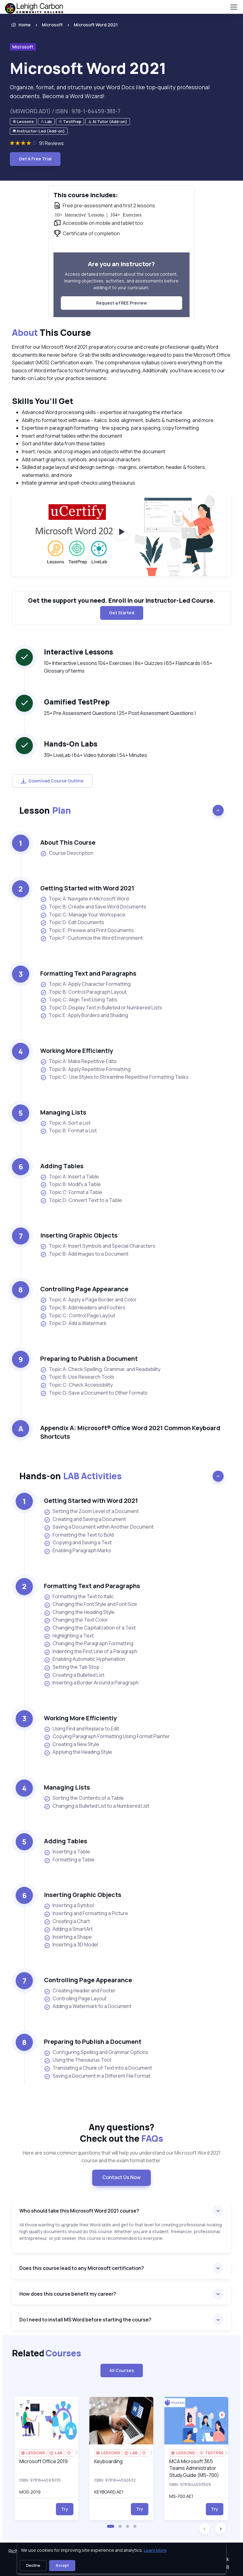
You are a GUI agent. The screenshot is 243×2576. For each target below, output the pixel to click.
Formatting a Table (69, 1860)
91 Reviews (51, 143)
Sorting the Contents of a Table (84, 1798)
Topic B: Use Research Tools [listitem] (77, 1376)
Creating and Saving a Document (85, 1519)
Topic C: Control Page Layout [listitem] (77, 1315)
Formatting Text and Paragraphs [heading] (88, 973)
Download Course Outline (52, 781)
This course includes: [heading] (85, 195)
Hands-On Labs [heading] (70, 744)
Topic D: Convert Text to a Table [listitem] (81, 1200)
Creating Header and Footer (80, 1990)
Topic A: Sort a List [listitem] (65, 1123)
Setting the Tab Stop (72, 1667)
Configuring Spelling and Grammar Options (96, 2052)
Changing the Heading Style (79, 1612)
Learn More (155, 2550)
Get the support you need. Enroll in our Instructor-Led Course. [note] (121, 600)
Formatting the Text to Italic (79, 1596)
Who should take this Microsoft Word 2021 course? (79, 2210)
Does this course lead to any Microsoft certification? (81, 2268)
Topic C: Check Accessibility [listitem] (76, 1384)
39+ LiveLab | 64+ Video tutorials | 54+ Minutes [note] (95, 755)
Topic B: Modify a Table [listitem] (70, 1184)
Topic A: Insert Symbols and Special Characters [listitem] (97, 1246)
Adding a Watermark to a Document (87, 2006)
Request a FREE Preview (121, 303)
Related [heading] (46, 2353)
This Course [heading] (51, 332)
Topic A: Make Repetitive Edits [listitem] (78, 1061)
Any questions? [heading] (121, 2132)
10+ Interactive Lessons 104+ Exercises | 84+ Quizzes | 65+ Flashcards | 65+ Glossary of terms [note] (128, 667)
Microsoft (52, 25)
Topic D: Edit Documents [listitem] (72, 922)
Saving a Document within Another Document (99, 1527)
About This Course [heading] (68, 842)
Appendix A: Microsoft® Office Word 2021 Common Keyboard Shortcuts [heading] (130, 1432)
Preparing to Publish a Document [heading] (89, 1358)
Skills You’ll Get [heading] (42, 401)
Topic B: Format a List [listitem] (68, 1130)
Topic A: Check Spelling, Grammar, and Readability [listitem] (100, 1369)
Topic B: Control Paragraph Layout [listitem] (83, 992)
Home (20, 25)
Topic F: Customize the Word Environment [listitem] (91, 938)
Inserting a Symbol (69, 1905)
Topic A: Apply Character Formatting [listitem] (85, 984)
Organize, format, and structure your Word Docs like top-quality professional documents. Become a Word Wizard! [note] (110, 91)
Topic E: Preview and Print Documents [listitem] (87, 930)
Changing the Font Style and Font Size (90, 1604)
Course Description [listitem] (66, 853)
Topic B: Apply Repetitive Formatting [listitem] (85, 1069)
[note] (23, 121)
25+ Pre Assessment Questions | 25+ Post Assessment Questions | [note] (120, 713)
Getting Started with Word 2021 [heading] (87, 888)
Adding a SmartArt (68, 1929)
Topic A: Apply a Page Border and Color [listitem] (88, 1299)
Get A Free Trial (35, 159)
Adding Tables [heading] (62, 1166)
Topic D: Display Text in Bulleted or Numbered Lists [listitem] (101, 1007)
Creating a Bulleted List (74, 1675)
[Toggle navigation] (233, 7)
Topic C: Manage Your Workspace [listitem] (82, 914)
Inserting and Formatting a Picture (86, 1913)
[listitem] (90, 25)
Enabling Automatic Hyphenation (84, 1659)
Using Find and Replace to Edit (81, 1729)
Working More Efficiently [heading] (76, 1050)
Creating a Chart (67, 1921)
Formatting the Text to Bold (79, 1535)
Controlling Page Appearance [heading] (84, 1289)
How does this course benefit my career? (67, 2293)
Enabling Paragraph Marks (77, 1550)
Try (64, 2509)
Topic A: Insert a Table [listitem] (69, 1176)
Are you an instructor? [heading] (121, 264)
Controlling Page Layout (75, 1998)
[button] (110, 2526)
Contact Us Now (121, 2177)
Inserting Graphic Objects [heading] (79, 1235)
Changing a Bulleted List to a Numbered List (96, 1806)
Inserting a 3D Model (71, 1944)
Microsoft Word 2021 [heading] (88, 68)
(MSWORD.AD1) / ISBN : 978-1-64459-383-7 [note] (65, 111)
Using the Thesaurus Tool (77, 2060)
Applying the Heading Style (78, 1752)
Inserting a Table (67, 1852)
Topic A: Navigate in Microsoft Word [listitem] (84, 898)
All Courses (121, 2370)
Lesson (45, 810)
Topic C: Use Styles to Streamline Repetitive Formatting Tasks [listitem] (114, 1077)
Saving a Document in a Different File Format (97, 2076)
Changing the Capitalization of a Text (90, 1628)
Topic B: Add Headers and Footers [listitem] (82, 1307)
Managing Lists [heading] (63, 1112)
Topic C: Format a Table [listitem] (71, 1192)
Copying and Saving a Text (78, 1542)
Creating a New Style (71, 1744)
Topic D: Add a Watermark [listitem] (73, 1323)
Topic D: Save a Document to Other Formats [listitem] (94, 1392)
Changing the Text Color (76, 1620)
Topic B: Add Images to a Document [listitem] (84, 1253)
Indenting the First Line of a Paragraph (90, 1651)
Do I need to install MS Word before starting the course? (85, 2319)
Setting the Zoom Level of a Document (91, 1511)
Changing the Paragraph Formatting (88, 1643)
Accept (62, 2565)
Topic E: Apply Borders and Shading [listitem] (84, 1015)
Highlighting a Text (69, 1636)
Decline (33, 2565)
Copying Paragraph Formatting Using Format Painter (107, 1736)
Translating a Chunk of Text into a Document (98, 2068)
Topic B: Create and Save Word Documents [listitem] (93, 906)
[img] (46, 2420)
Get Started (121, 613)
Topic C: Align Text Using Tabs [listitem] (78, 999)
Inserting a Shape (68, 1937)
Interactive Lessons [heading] (78, 652)
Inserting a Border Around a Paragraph (91, 1683)
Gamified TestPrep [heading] (77, 702)
